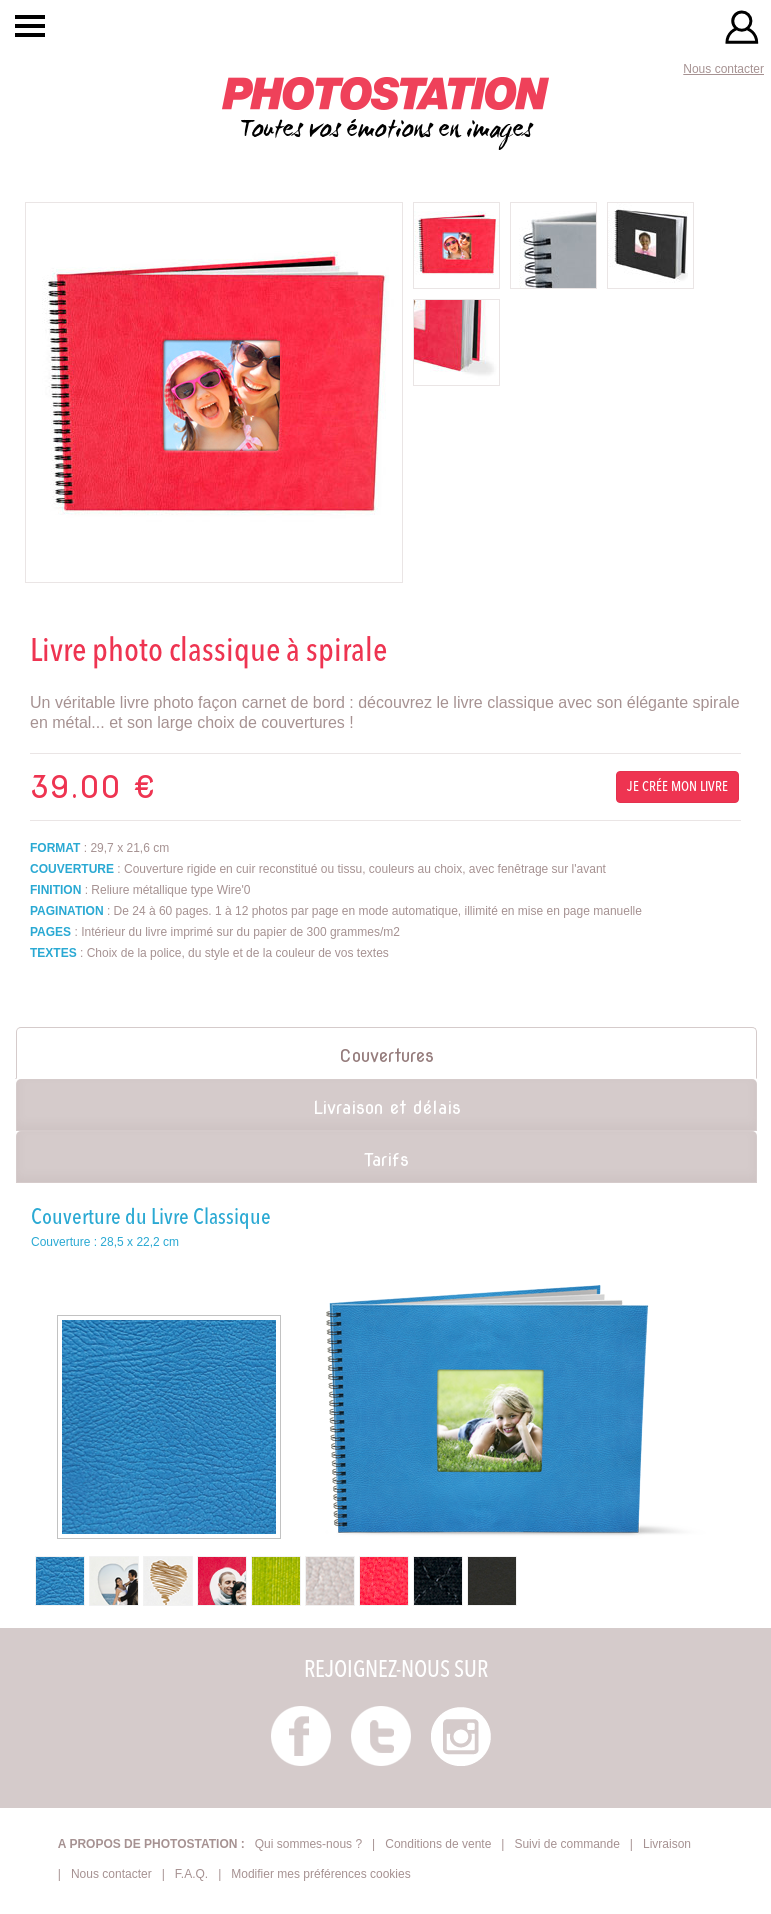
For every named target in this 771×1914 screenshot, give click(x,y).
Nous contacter (723, 69)
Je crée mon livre (677, 787)
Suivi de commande (566, 1844)
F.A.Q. (191, 1874)
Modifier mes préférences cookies (320, 1874)
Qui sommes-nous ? (308, 1844)
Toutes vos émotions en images (386, 110)
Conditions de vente (438, 1844)
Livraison (667, 1844)
